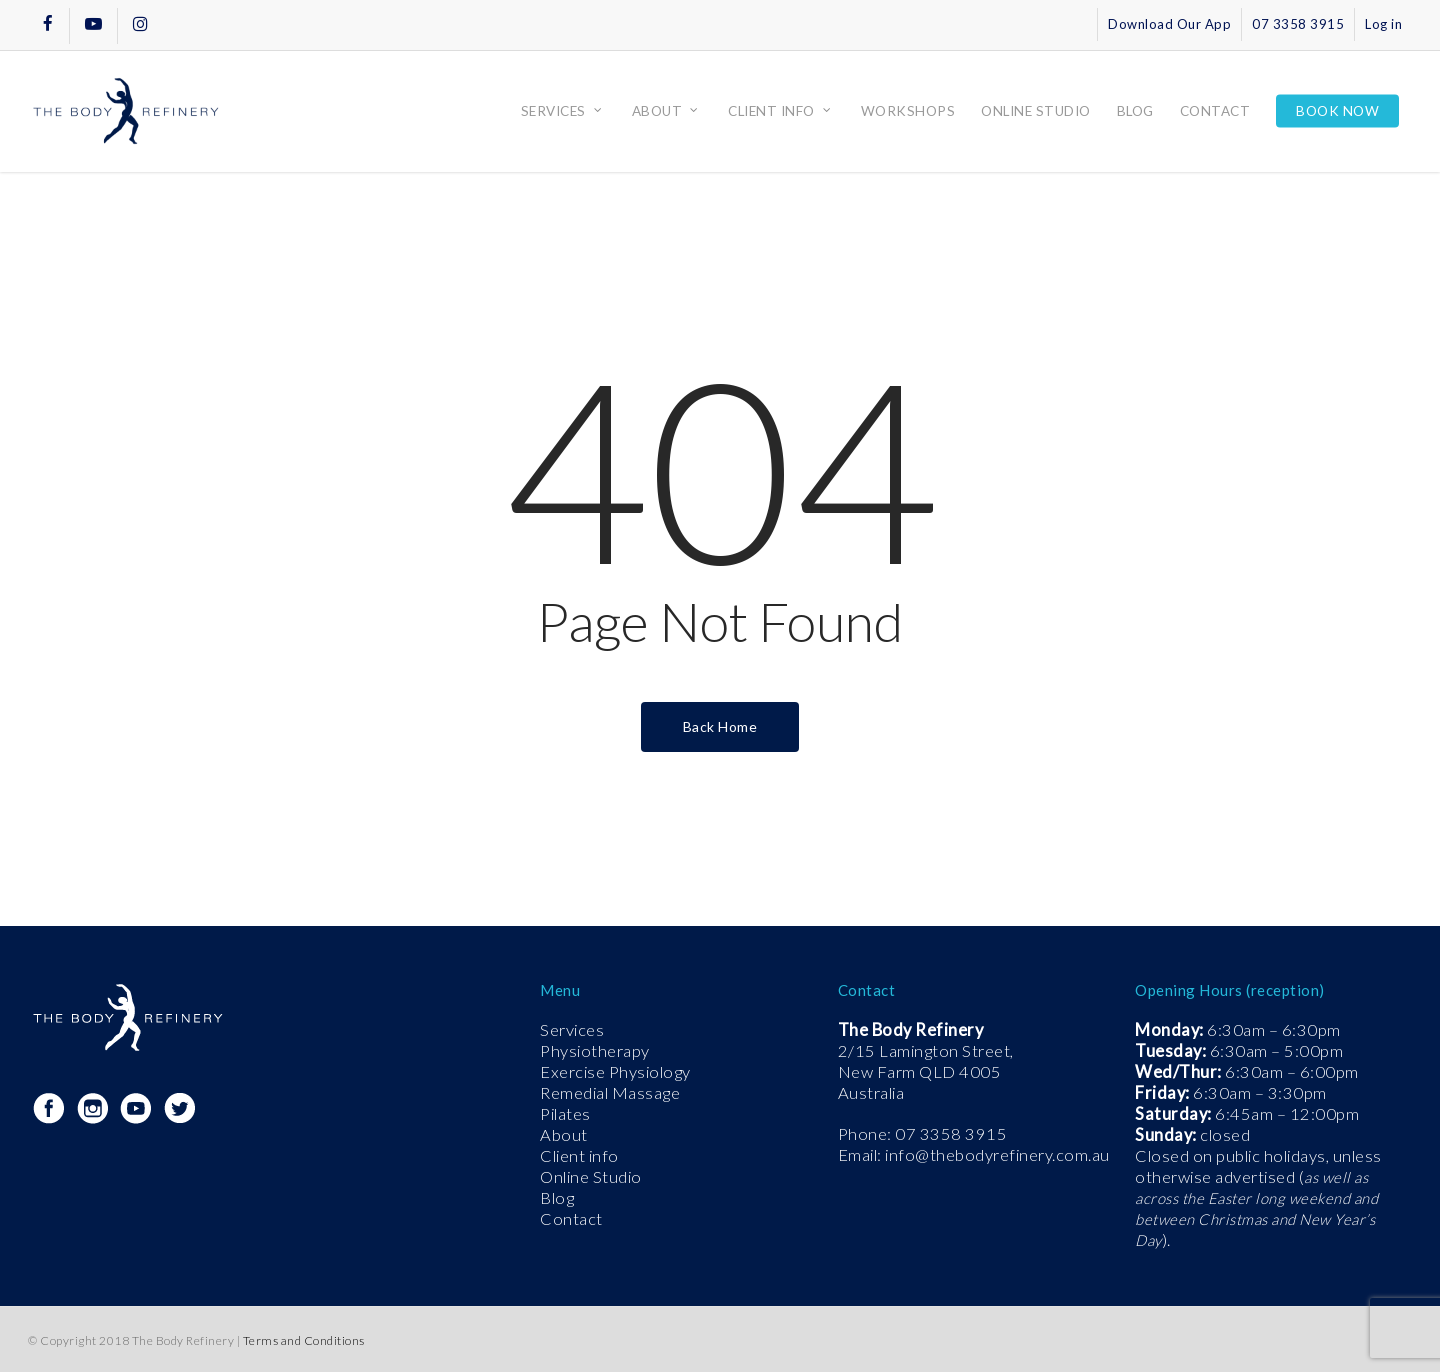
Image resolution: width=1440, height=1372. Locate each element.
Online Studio (591, 1177)
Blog (557, 1198)
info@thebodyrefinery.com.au (997, 1155)
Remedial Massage (610, 1093)
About (564, 1135)
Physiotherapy (595, 1051)
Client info (579, 1156)
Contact (571, 1219)
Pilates (565, 1114)
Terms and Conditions (304, 1340)
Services (572, 1030)
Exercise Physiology (615, 1072)
